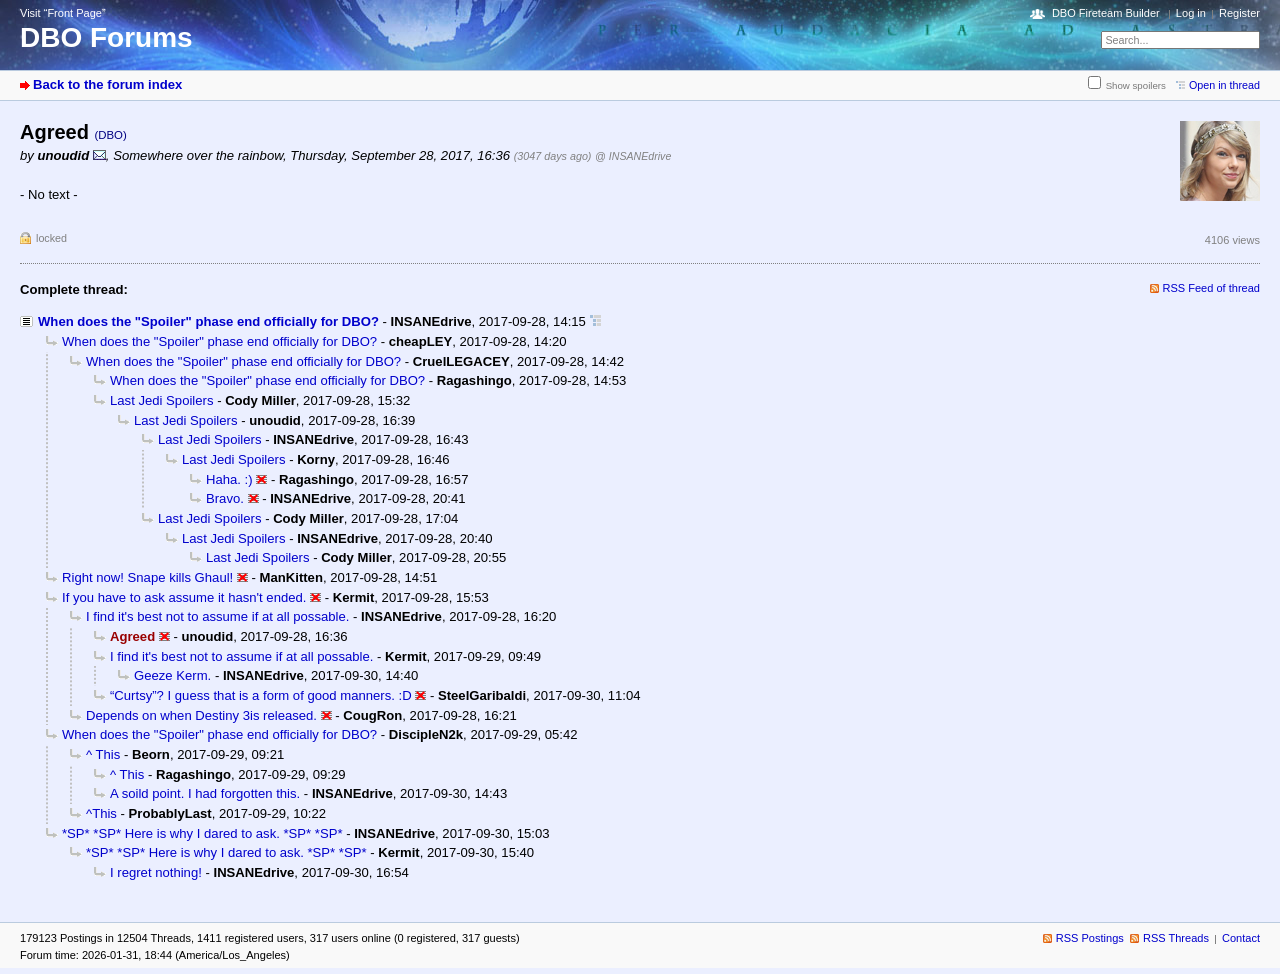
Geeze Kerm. (172, 675)
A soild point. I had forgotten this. (205, 793)
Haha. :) (229, 479)
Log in (1191, 13)
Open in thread (1224, 85)
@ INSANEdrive (633, 156)
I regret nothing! (156, 872)
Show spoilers (1136, 85)
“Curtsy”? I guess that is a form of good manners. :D (261, 695)
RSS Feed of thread (1212, 288)
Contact (1241, 938)
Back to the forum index (107, 84)
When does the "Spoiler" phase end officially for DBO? (208, 321)
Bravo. (225, 498)
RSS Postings (1090, 938)
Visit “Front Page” (63, 13)
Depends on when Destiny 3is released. (201, 715)
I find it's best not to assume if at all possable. (217, 616)
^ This (103, 754)
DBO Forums (106, 37)
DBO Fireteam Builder (1106, 13)
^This (101, 813)
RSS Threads (1176, 938)
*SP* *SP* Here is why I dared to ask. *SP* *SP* (202, 833)
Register (1239, 13)
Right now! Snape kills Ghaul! (147, 577)
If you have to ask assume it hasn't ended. (184, 597)
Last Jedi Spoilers (161, 400)
